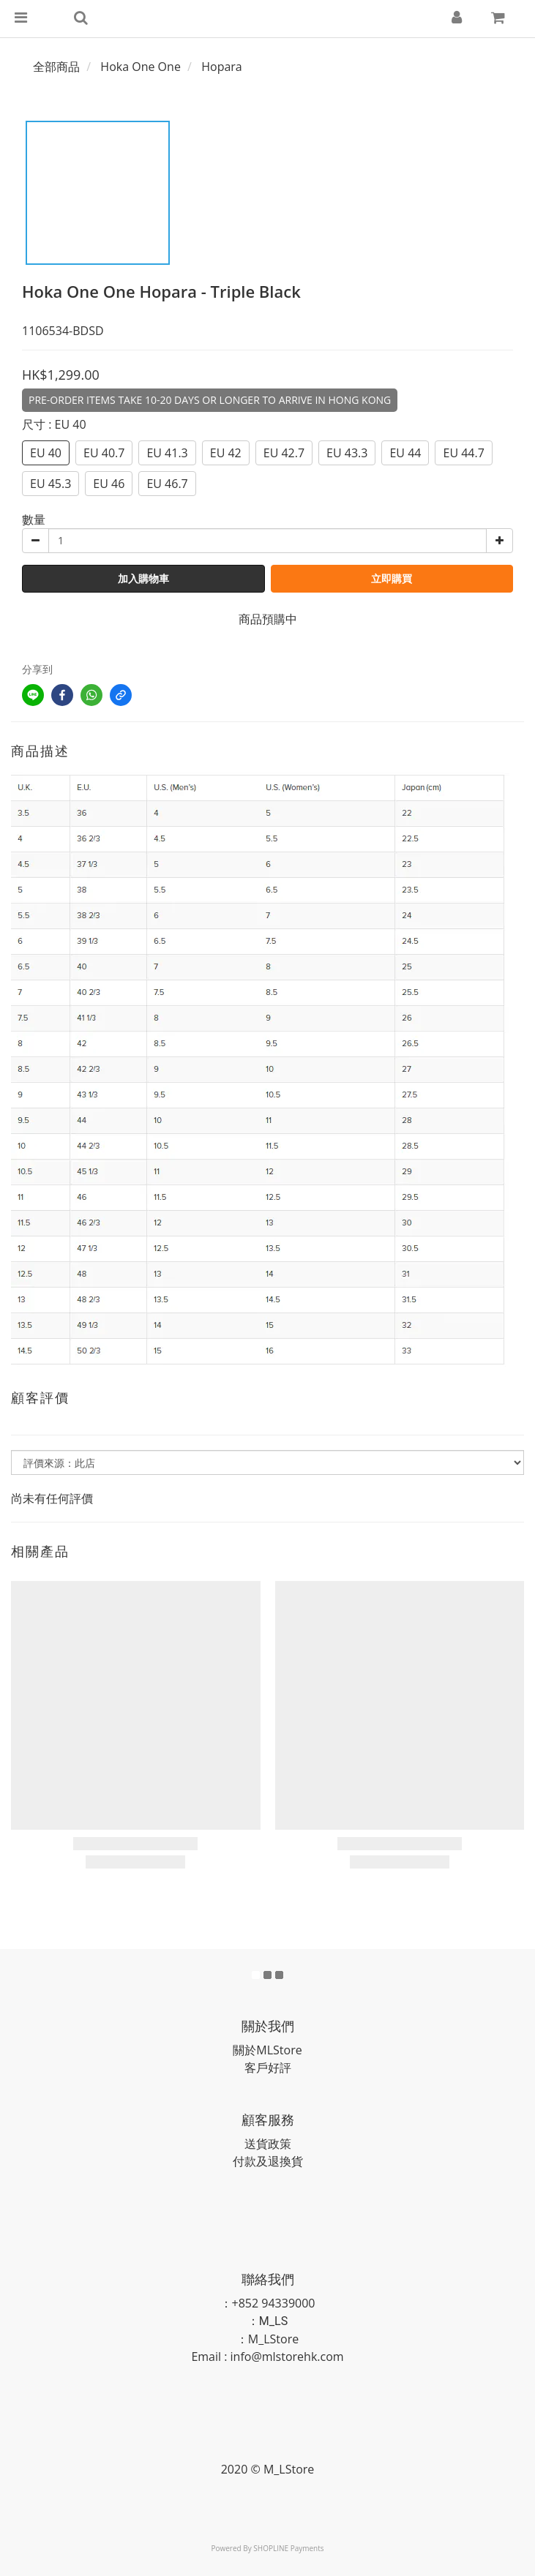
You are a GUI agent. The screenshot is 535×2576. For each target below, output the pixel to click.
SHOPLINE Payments (288, 2548)
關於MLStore (267, 2050)
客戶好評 (267, 2067)
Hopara (221, 67)
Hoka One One (140, 67)
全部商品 (56, 67)
